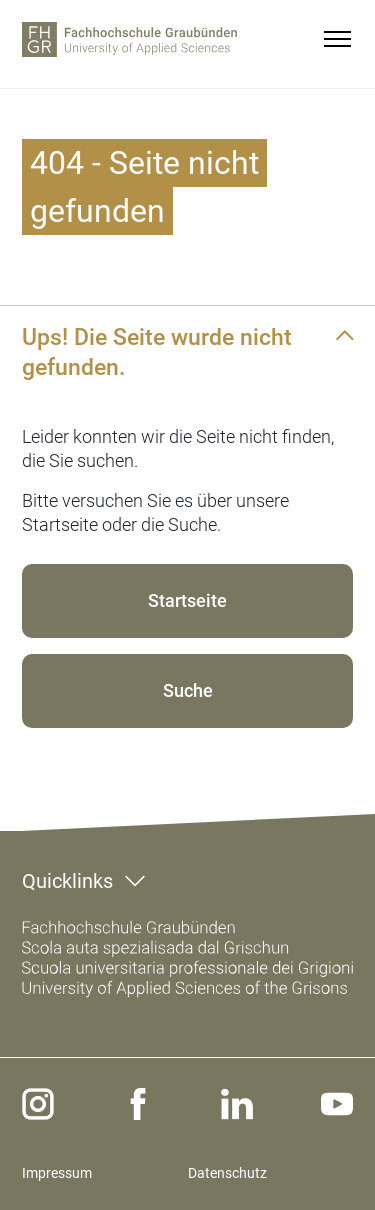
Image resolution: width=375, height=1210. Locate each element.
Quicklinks (67, 881)
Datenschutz (227, 1173)
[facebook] (138, 1104)
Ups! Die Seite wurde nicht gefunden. (157, 352)
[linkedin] (237, 1104)
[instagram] (38, 1104)
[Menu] (337, 39)
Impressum (57, 1173)
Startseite (187, 600)
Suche (188, 690)
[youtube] (337, 1104)
